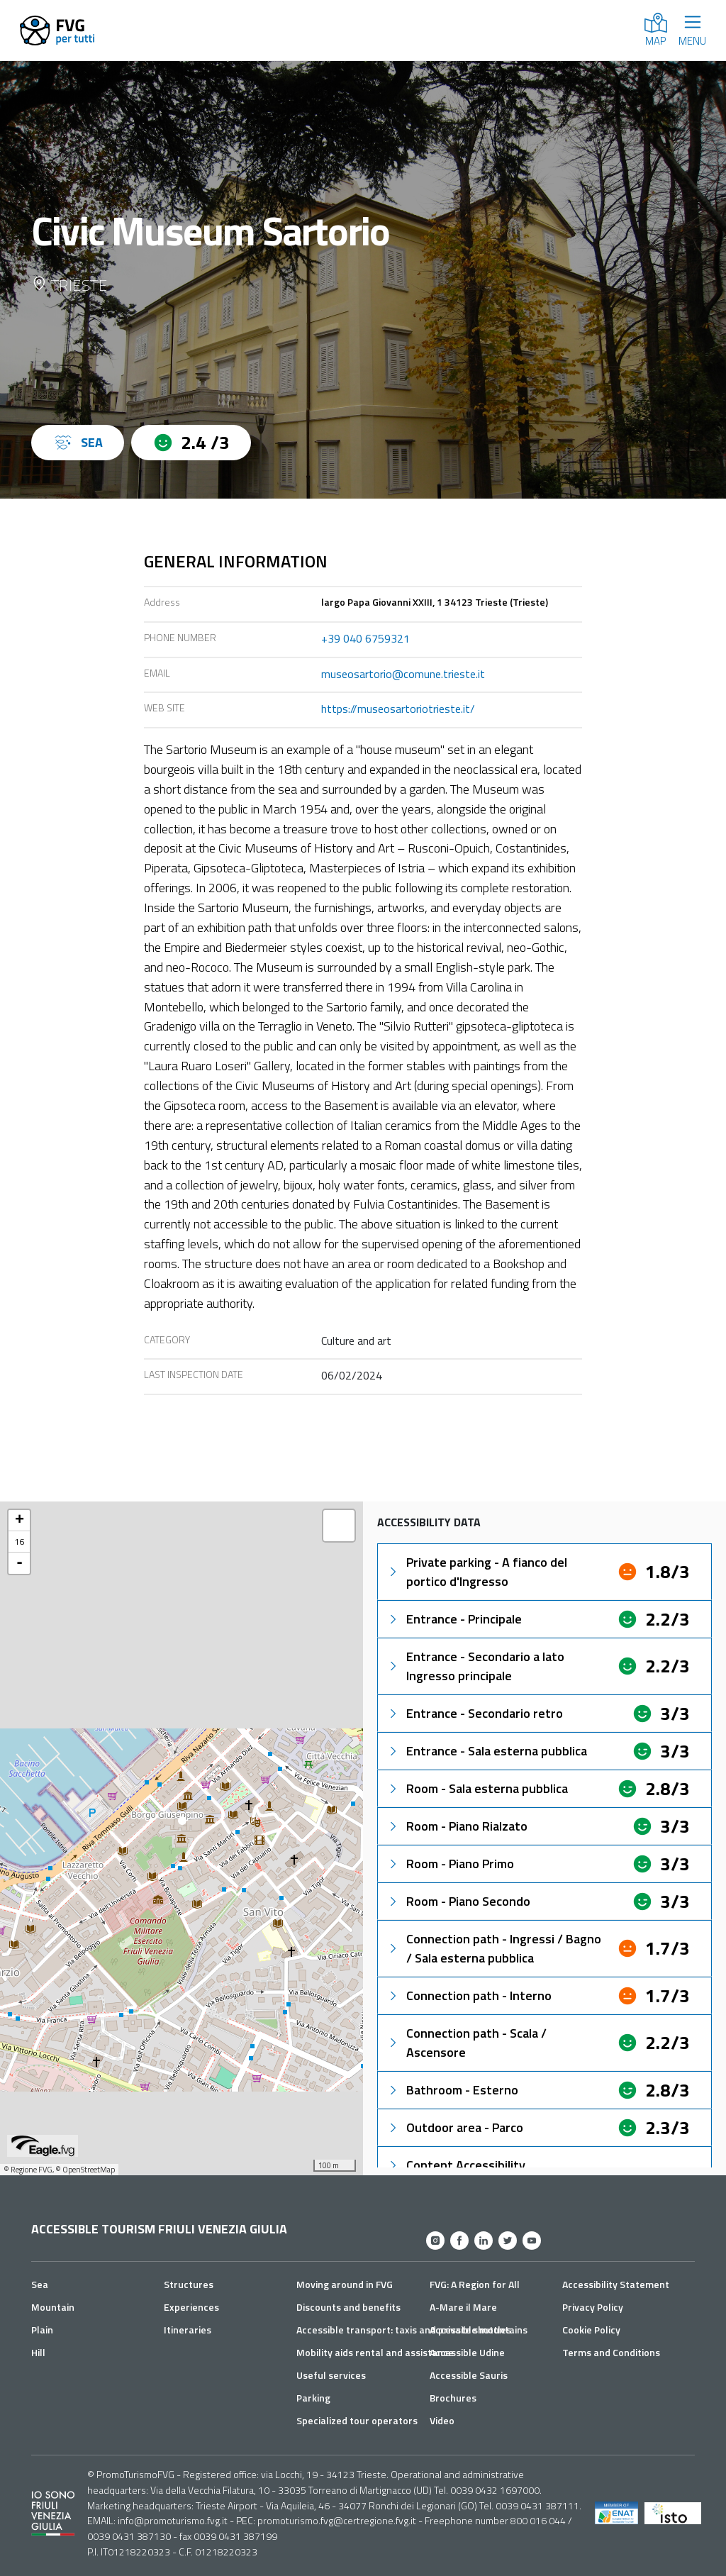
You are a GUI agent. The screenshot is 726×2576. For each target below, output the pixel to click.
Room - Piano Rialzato (456, 1826)
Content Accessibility (455, 2165)
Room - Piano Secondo (458, 1901)
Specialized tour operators (357, 2420)
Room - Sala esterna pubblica (477, 1788)
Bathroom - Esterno (452, 2089)
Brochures (453, 2397)
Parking (313, 2397)
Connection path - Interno (469, 1995)
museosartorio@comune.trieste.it (403, 673)
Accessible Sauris (469, 2374)
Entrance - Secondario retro (474, 1713)
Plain (42, 2329)
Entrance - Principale (454, 1618)
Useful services (331, 2374)
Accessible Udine (467, 2352)
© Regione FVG (28, 2169)
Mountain (52, 2306)
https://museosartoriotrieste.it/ (398, 708)
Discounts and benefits (348, 2306)
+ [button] (19, 1520)
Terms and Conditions (611, 2352)
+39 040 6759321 (365, 638)
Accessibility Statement (615, 2284)
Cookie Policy (591, 2329)
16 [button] (19, 1541)
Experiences (191, 2306)
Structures (188, 2284)
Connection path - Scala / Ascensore (466, 2042)
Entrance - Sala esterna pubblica (486, 1750)
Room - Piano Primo (450, 1863)
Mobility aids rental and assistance (375, 2352)
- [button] (19, 1563)
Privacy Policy (592, 2306)
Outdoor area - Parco (454, 2127)
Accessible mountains (478, 2329)
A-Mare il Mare (463, 2306)
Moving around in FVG (344, 2284)
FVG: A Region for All (475, 2284)
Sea (39, 2284)
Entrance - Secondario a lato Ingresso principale (475, 1666)
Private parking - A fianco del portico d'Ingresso (476, 1572)
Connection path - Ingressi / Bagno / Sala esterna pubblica (493, 1948)
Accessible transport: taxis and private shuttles (403, 2329)
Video (442, 2420)
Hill (38, 2352)
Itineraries (187, 2329)
